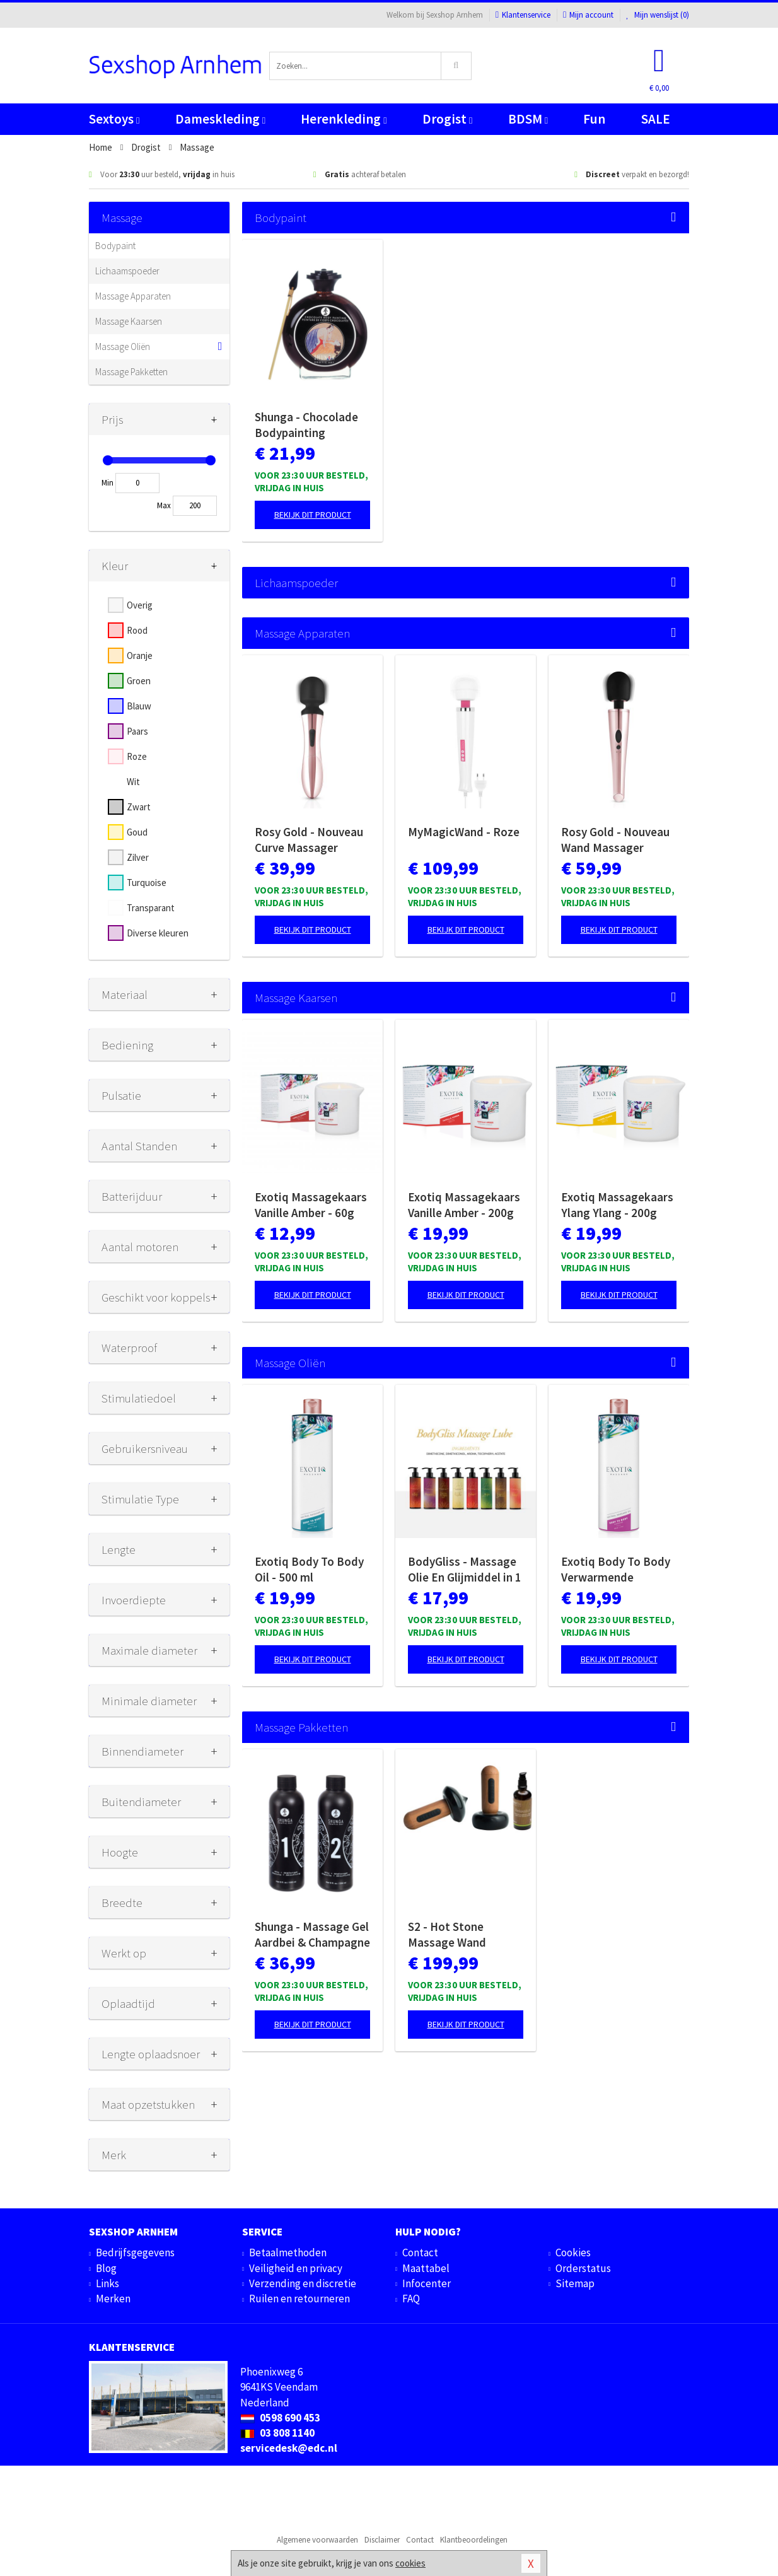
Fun (594, 118)
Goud (137, 832)
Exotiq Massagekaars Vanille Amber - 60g (311, 1204)
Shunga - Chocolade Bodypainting (306, 424)
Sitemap (575, 2283)
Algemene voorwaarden (317, 2539)
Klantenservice (523, 14)
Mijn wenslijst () (657, 14)
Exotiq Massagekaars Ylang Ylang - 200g (617, 1204)
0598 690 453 (280, 2418)
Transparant (151, 908)
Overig (140, 605)
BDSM (528, 118)
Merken (113, 2298)
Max (164, 505)
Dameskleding (220, 118)
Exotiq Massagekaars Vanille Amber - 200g (464, 1204)
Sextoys (114, 118)
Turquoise (146, 883)
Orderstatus (583, 2268)
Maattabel (426, 2268)
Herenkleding (343, 118)
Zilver (138, 857)
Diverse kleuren (158, 933)
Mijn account (588, 14)
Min (107, 482)
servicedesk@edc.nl (288, 2448)
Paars (137, 731)
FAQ (411, 2298)
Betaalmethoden (288, 2252)
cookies (410, 2563)
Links (107, 2283)
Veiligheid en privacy (295, 2268)
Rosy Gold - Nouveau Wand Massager (615, 839)
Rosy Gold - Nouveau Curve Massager (309, 839)
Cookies (573, 2252)
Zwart (139, 807)
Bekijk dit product (312, 514)
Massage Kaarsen (128, 321)
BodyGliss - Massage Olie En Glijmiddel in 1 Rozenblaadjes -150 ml (464, 1569)
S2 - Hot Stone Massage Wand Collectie (447, 1934)
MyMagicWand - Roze (464, 831)
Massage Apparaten (133, 296)
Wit (133, 782)
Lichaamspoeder (127, 271)
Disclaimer (382, 2539)
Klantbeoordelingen (474, 2539)
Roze (137, 756)
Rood (137, 630)
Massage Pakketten (131, 372)
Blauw (139, 706)
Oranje (140, 655)
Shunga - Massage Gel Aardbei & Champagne (312, 1934)
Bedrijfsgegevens (135, 2252)
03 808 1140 (277, 2433)
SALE (655, 118)
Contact (420, 2252)
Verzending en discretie (302, 2283)
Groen (139, 681)
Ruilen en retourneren (299, 2298)
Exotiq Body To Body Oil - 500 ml (309, 1569)
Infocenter (426, 2283)
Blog (106, 2268)
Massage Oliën (122, 347)
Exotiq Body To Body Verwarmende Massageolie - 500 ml (616, 1569)
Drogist (447, 118)
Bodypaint (115, 246)
